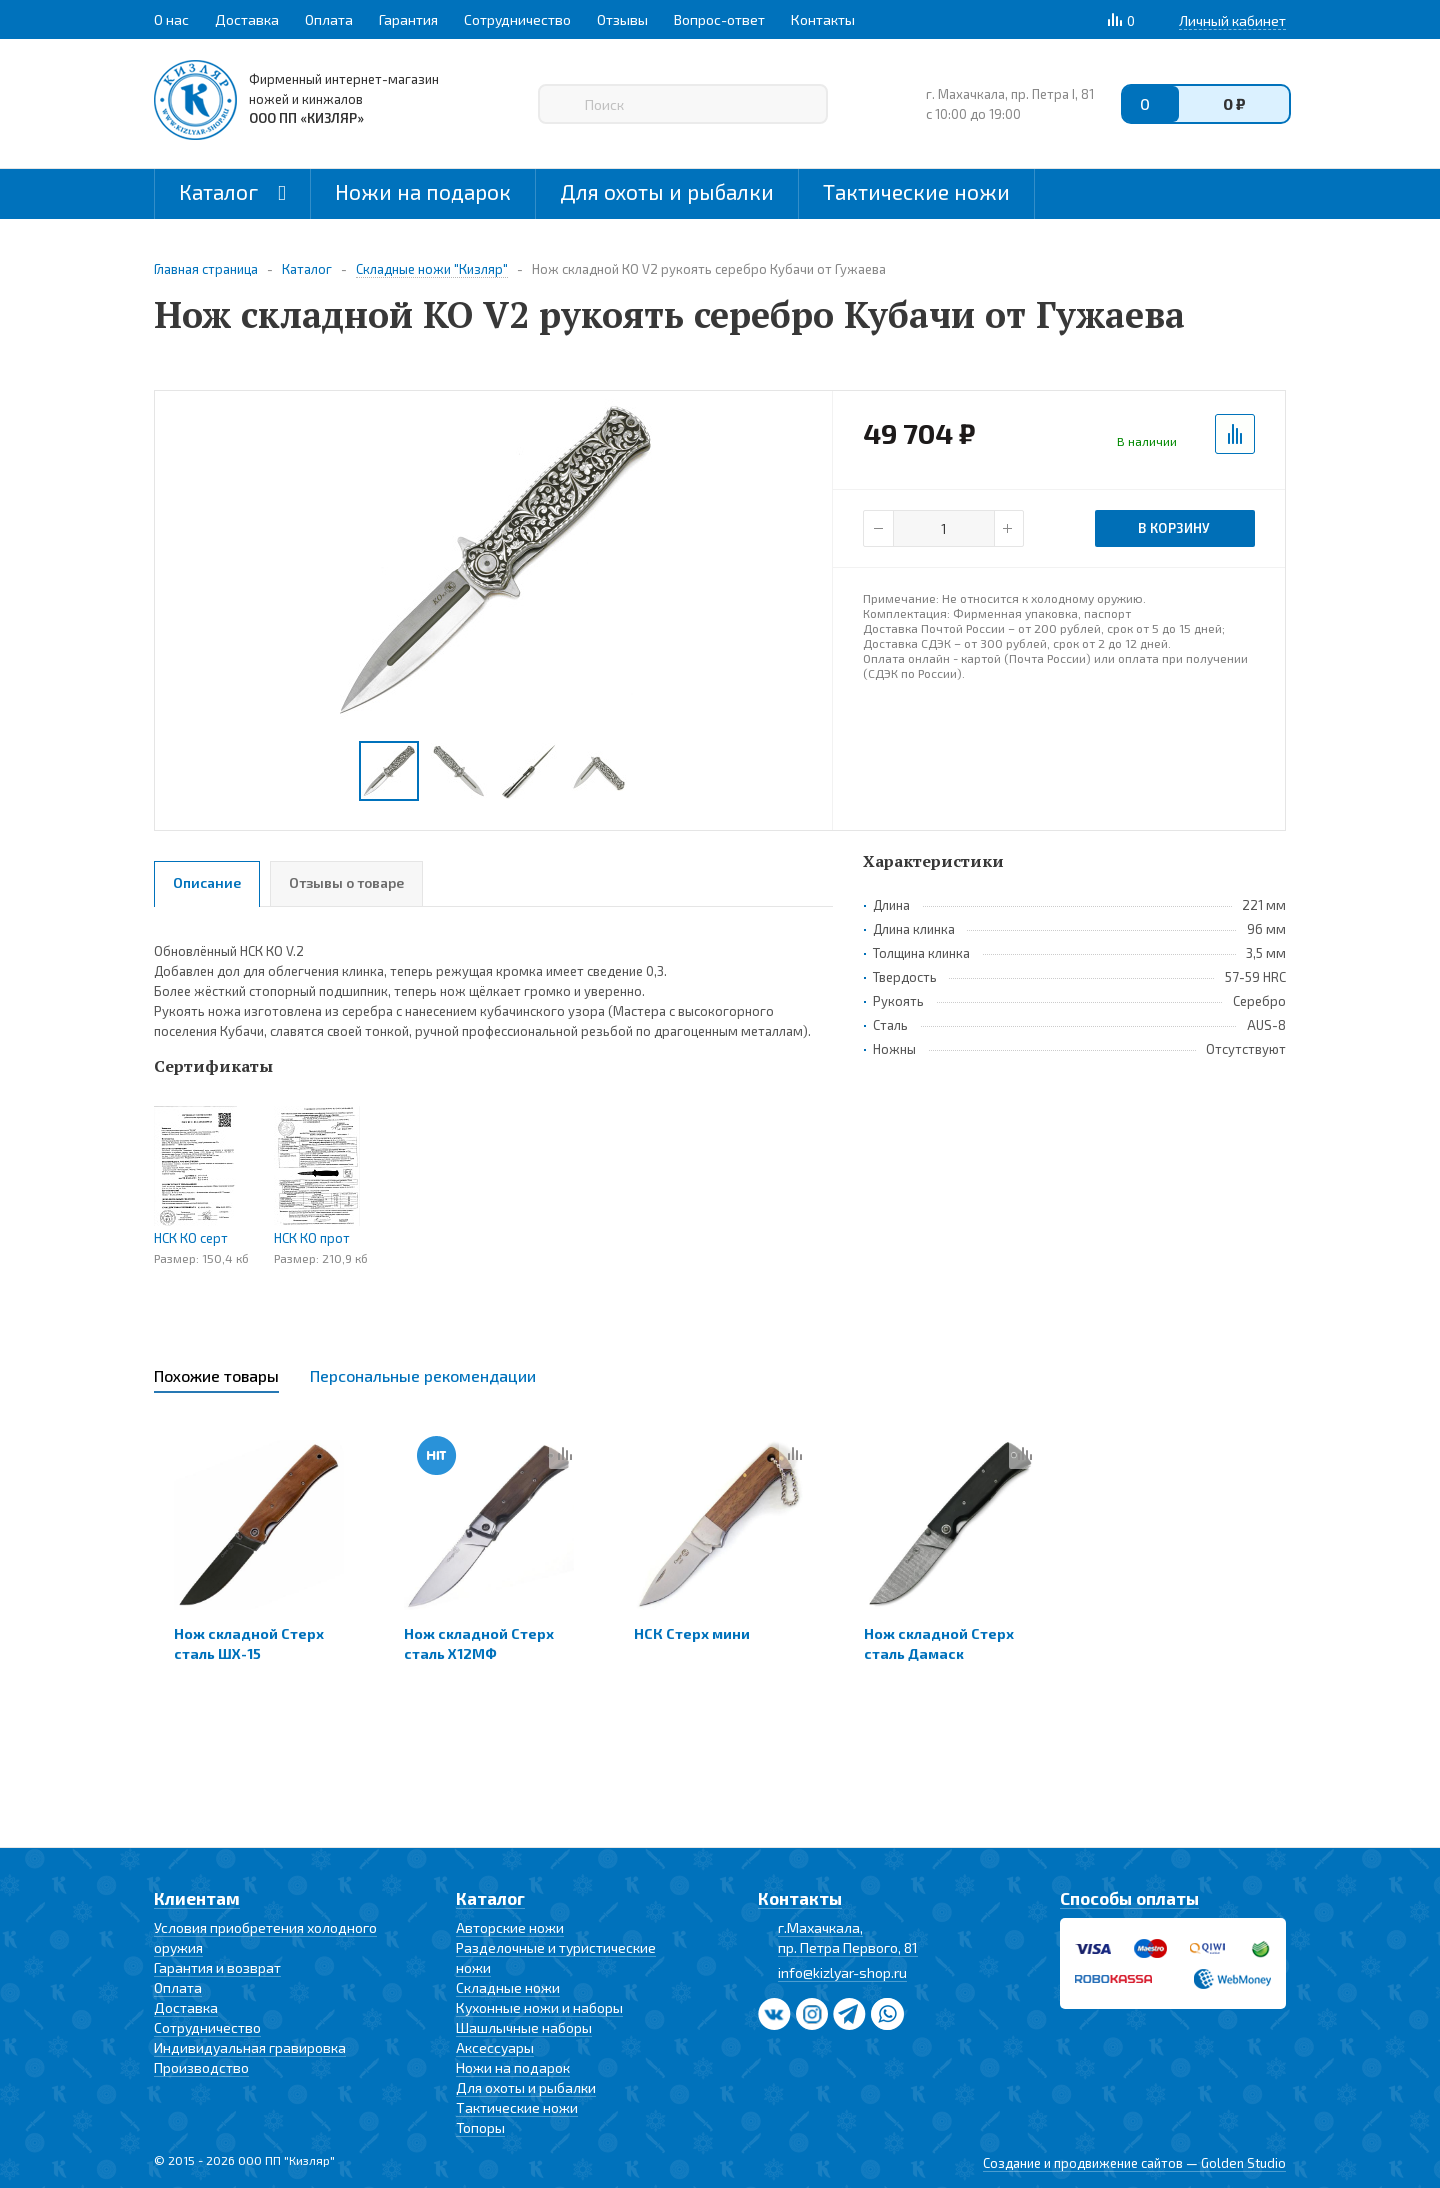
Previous (179, 771)
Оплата (178, 1987)
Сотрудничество (207, 2027)
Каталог (232, 191)
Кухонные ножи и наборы (539, 2007)
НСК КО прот (312, 1238)
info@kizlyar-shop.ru (842, 1972)
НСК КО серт (191, 1238)
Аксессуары (495, 2047)
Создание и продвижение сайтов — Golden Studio (1134, 2163)
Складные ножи (508, 1987)
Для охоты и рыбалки (667, 191)
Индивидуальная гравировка (250, 2047)
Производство (201, 2067)
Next (808, 771)
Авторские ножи (510, 1927)
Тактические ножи (916, 191)
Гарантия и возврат (217, 1967)
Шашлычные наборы (524, 2027)
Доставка (186, 2007)
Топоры (480, 2127)
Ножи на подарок (423, 191)
